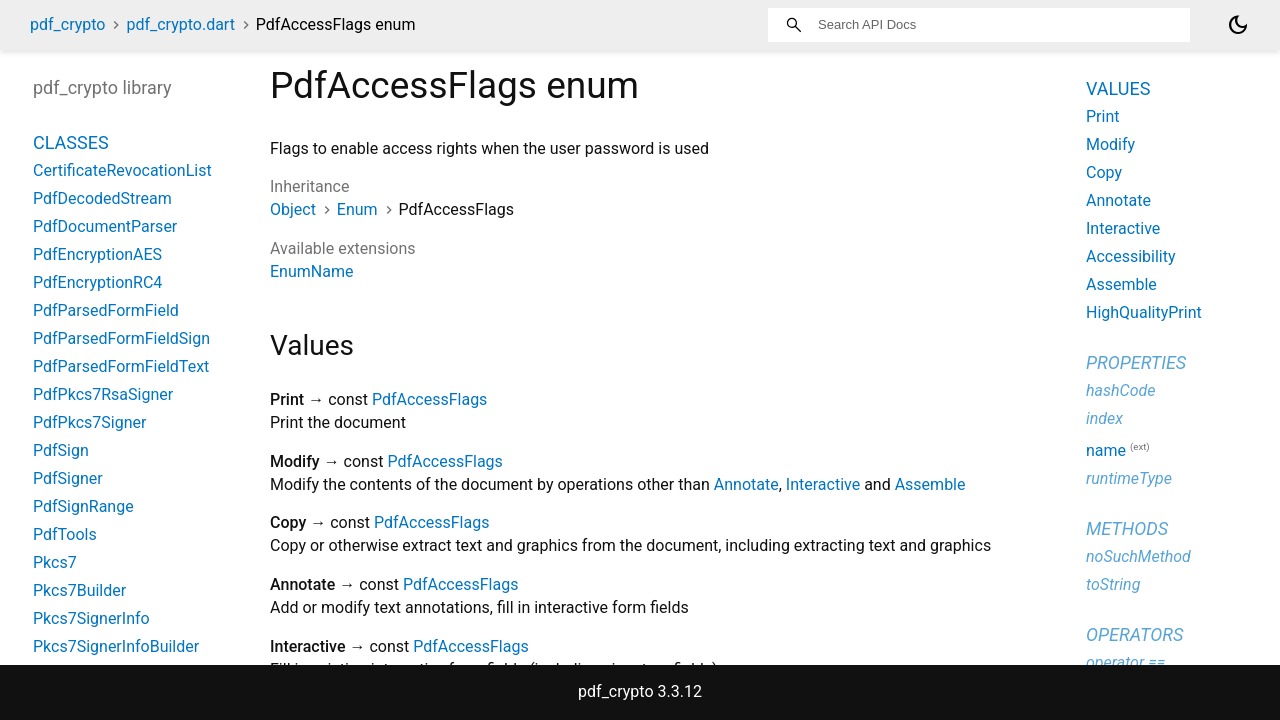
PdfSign (61, 450)
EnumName (311, 271)
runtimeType (1129, 478)
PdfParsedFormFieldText (121, 366)
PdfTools (65, 534)
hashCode (1120, 390)
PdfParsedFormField (106, 310)
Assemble (930, 484)
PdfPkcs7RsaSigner (103, 394)
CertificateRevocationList (122, 170)
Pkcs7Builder (79, 590)
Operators (1134, 634)
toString (1113, 584)
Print (1102, 116)
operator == (1125, 662)
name (1106, 450)
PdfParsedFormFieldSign (121, 338)
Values (1118, 88)
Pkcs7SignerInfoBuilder (116, 646)
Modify (1110, 144)
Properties (1136, 362)
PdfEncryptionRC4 (97, 282)
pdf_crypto (67, 24)
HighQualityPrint (1144, 312)
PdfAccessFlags (429, 399)
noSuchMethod (1138, 556)
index (1104, 418)
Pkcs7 (55, 562)
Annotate (746, 484)
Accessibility (1131, 256)
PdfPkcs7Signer (89, 422)
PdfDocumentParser (105, 226)
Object (293, 209)
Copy (1104, 172)
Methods (1127, 528)
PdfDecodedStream (102, 198)
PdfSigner (68, 478)
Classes (71, 142)
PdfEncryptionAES (97, 254)
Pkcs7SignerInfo (91, 618)
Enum (357, 209)
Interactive (823, 484)
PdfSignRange (83, 506)
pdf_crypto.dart (180, 24)
